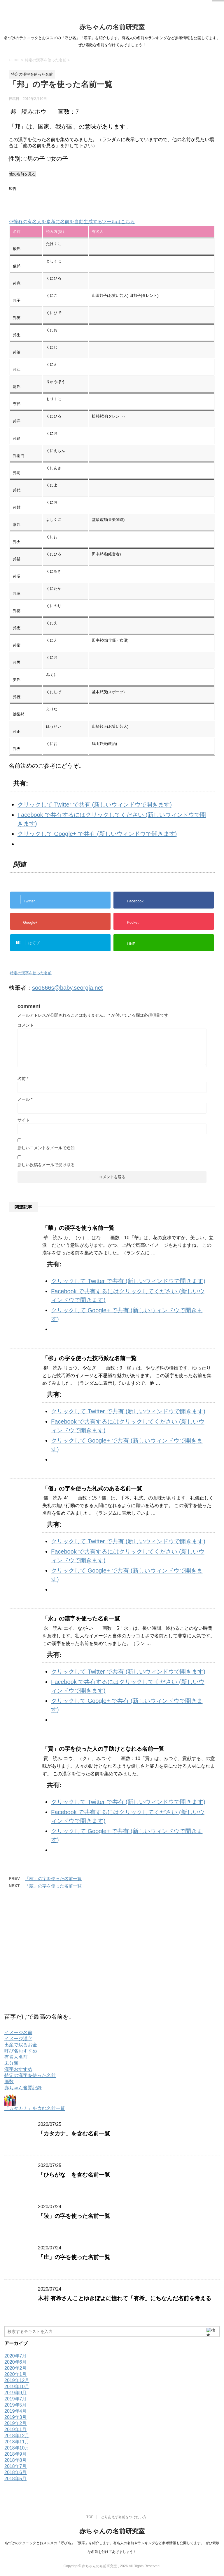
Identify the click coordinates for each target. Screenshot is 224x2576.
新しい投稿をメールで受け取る (46, 1164)
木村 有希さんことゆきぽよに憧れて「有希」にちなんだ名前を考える (124, 2298)
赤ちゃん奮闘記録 (23, 2087)
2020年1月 (15, 2374)
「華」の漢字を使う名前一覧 (78, 1228)
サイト (24, 1120)
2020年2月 (15, 2368)
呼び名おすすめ (20, 2050)
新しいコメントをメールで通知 (46, 1147)
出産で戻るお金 (20, 2044)
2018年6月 (15, 2472)
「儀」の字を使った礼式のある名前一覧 (92, 1488)
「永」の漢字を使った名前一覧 (81, 1618)
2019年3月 (15, 2417)
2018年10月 (16, 2447)
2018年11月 (16, 2441)
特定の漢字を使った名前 (31, 973)
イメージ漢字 (18, 2038)
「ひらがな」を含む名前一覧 (74, 2175)
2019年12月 (16, 2380)
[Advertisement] (77, 202)
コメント (26, 1025)
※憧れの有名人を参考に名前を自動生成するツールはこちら (72, 221)
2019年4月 (15, 2411)
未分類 (11, 2063)
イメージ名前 (18, 2032)
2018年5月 (15, 2478)
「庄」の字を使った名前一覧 (74, 2257)
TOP (89, 2517)
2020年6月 (15, 2362)
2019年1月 (15, 2429)
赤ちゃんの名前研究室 (112, 27)
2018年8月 (15, 2460)
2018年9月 (15, 2454)
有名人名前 (16, 2057)
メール (25, 1099)
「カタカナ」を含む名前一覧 (34, 2108)
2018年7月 (15, 2466)
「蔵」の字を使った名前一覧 (53, 1885)
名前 (23, 1078)
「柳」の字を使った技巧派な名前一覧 (89, 1358)
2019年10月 (16, 2386)
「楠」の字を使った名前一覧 (53, 1878)
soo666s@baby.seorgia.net (67, 987)
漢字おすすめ (18, 2069)
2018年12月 (16, 2435)
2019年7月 (15, 2398)
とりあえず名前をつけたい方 (123, 2517)
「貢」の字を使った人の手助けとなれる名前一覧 (103, 1749)
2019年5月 (15, 2404)
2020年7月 (15, 2355)
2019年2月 (15, 2423)
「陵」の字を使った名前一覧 (74, 2216)
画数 (9, 2081)
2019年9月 (15, 2392)
